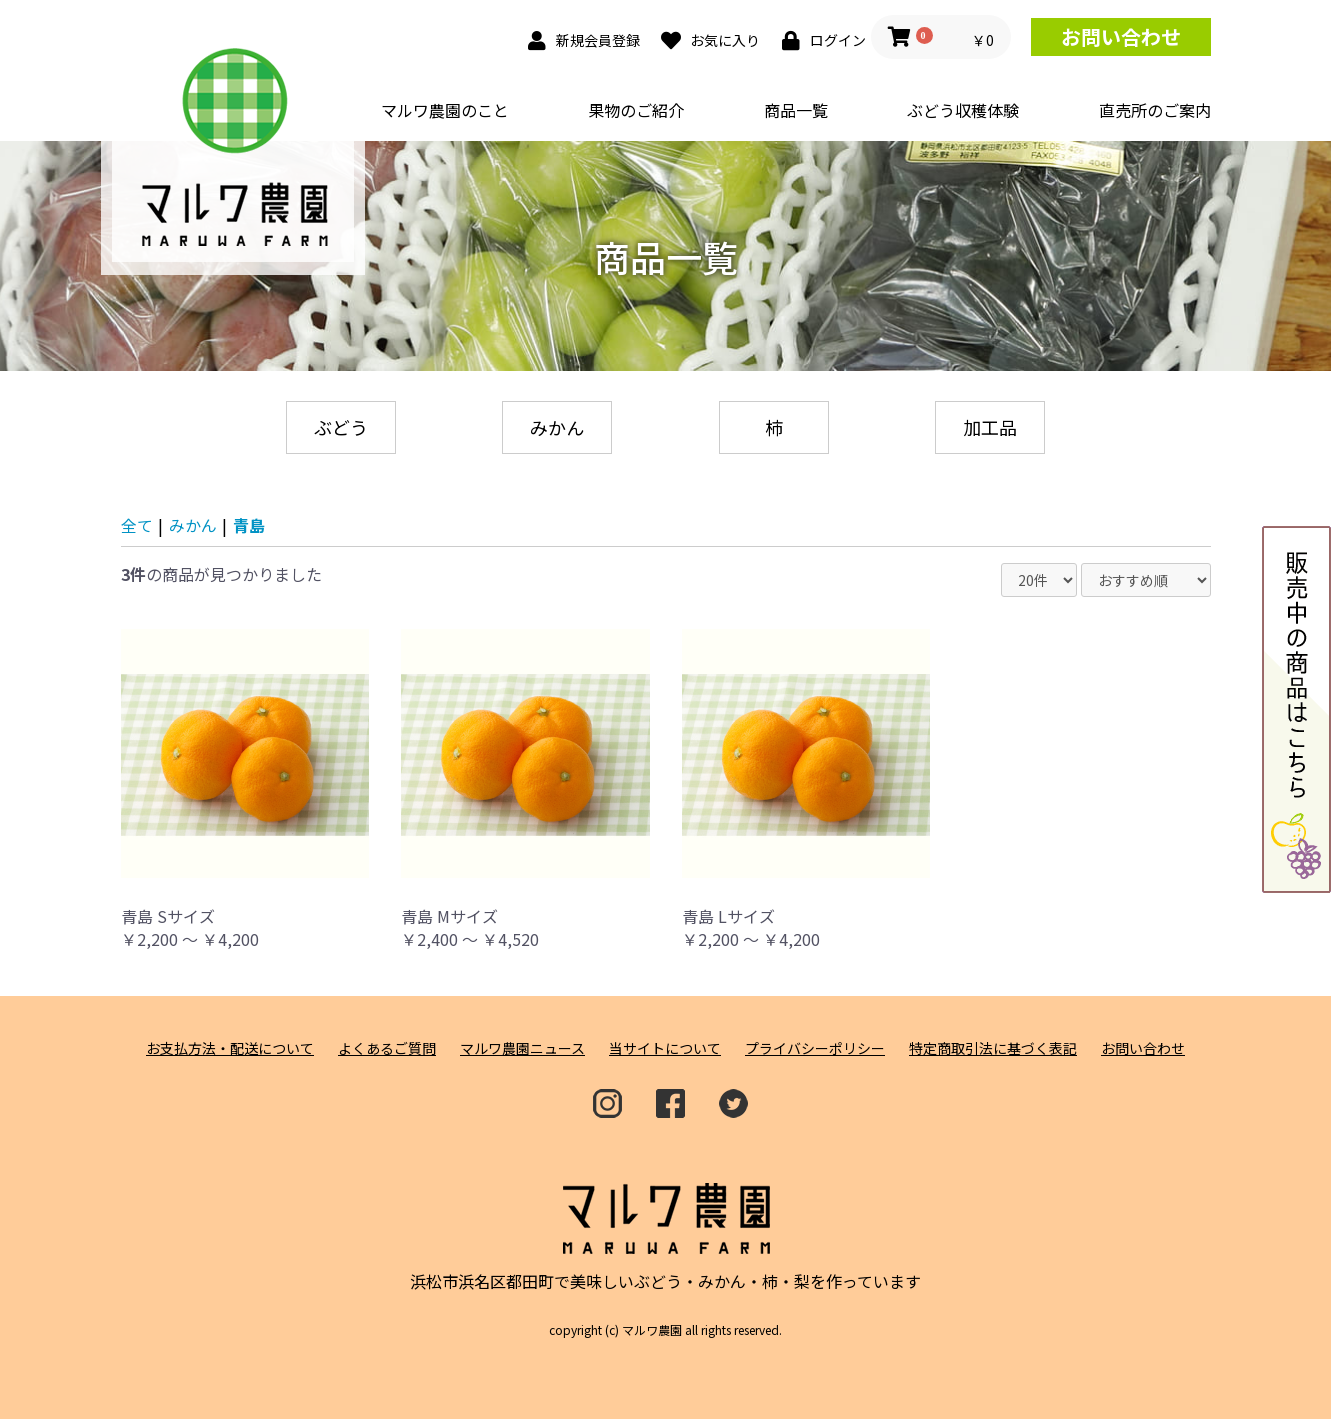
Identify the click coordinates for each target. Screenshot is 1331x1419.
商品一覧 (796, 110)
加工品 (990, 427)
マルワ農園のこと (445, 110)
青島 (249, 525)
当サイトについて (665, 1048)
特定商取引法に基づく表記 (993, 1048)
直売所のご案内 (1155, 110)
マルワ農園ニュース (522, 1048)
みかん (557, 427)
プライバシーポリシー (815, 1048)
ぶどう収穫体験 (963, 110)
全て (137, 525)
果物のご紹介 (636, 110)
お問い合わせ (1121, 36)
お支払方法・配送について (230, 1048)
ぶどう (341, 427)
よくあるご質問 (387, 1048)
